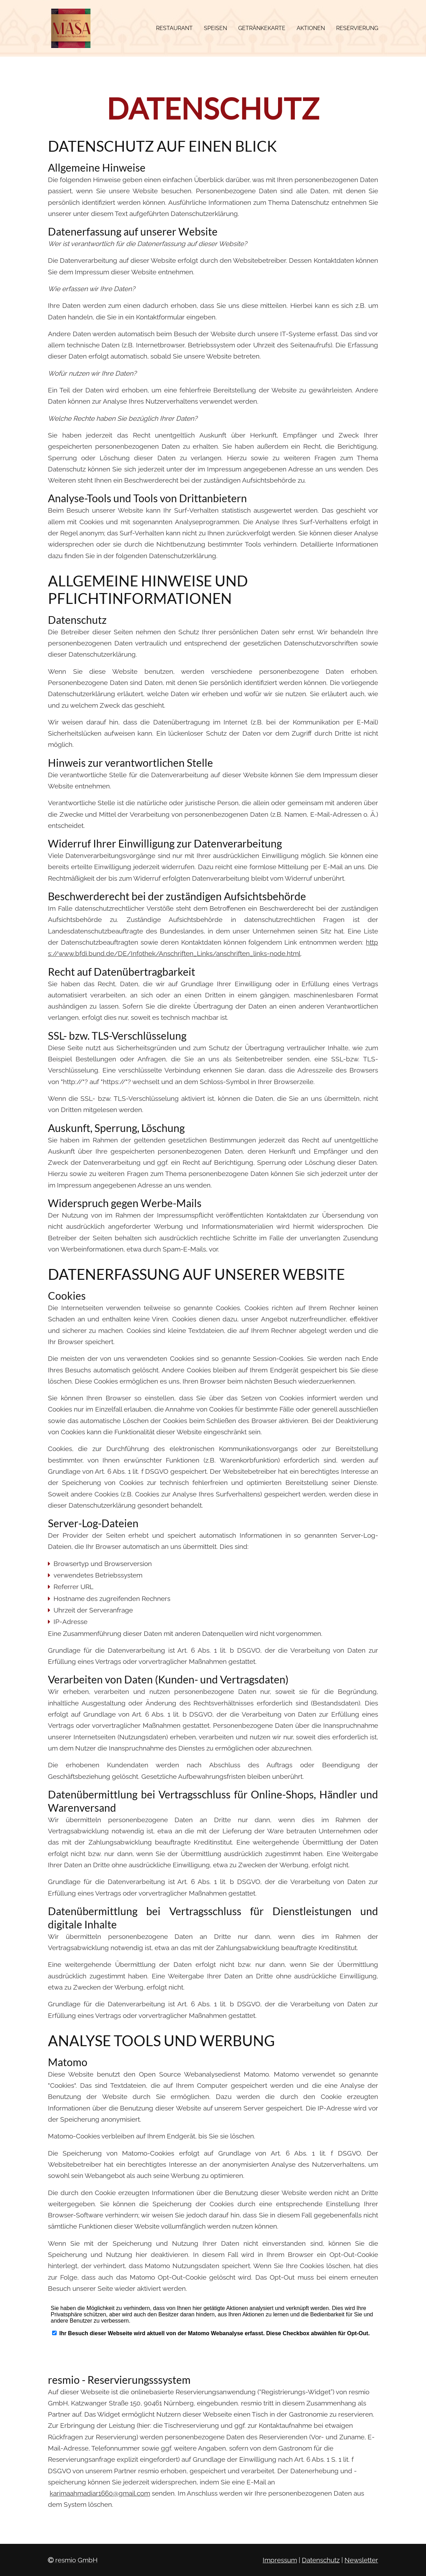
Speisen (215, 28)
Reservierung (357, 28)
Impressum (280, 2560)
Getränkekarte (261, 28)
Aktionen (311, 28)
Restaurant (174, 28)
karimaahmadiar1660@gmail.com (100, 2493)
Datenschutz (321, 2560)
